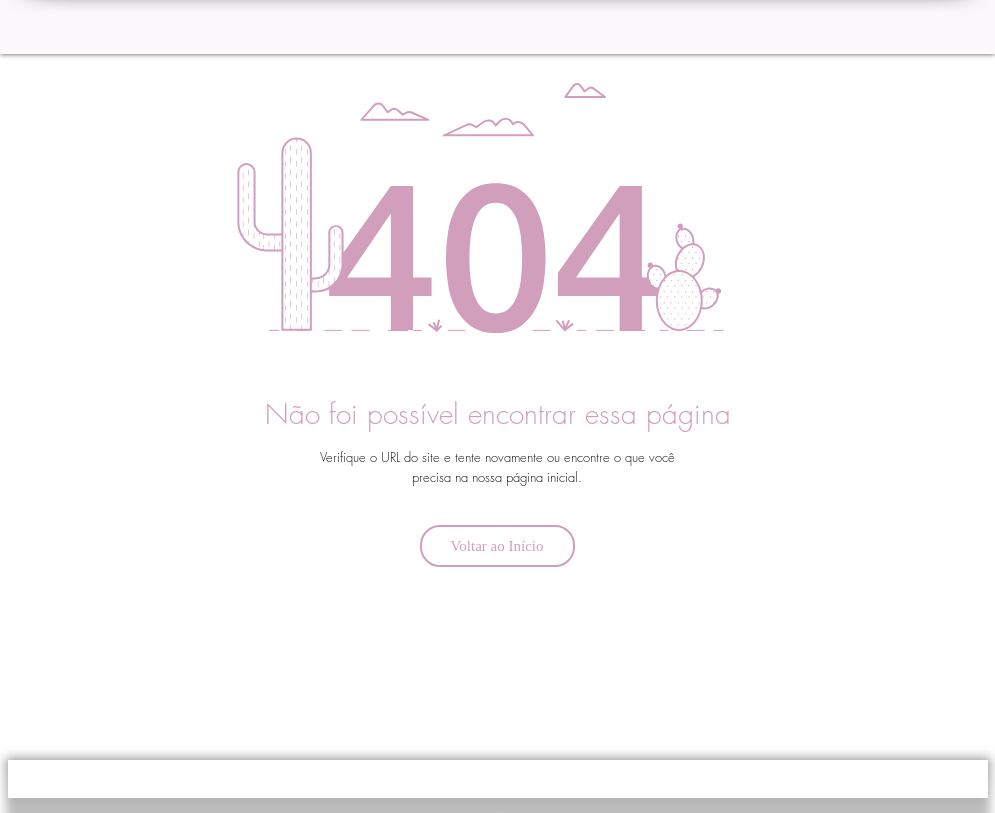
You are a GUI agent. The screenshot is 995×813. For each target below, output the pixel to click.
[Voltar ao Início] (497, 546)
